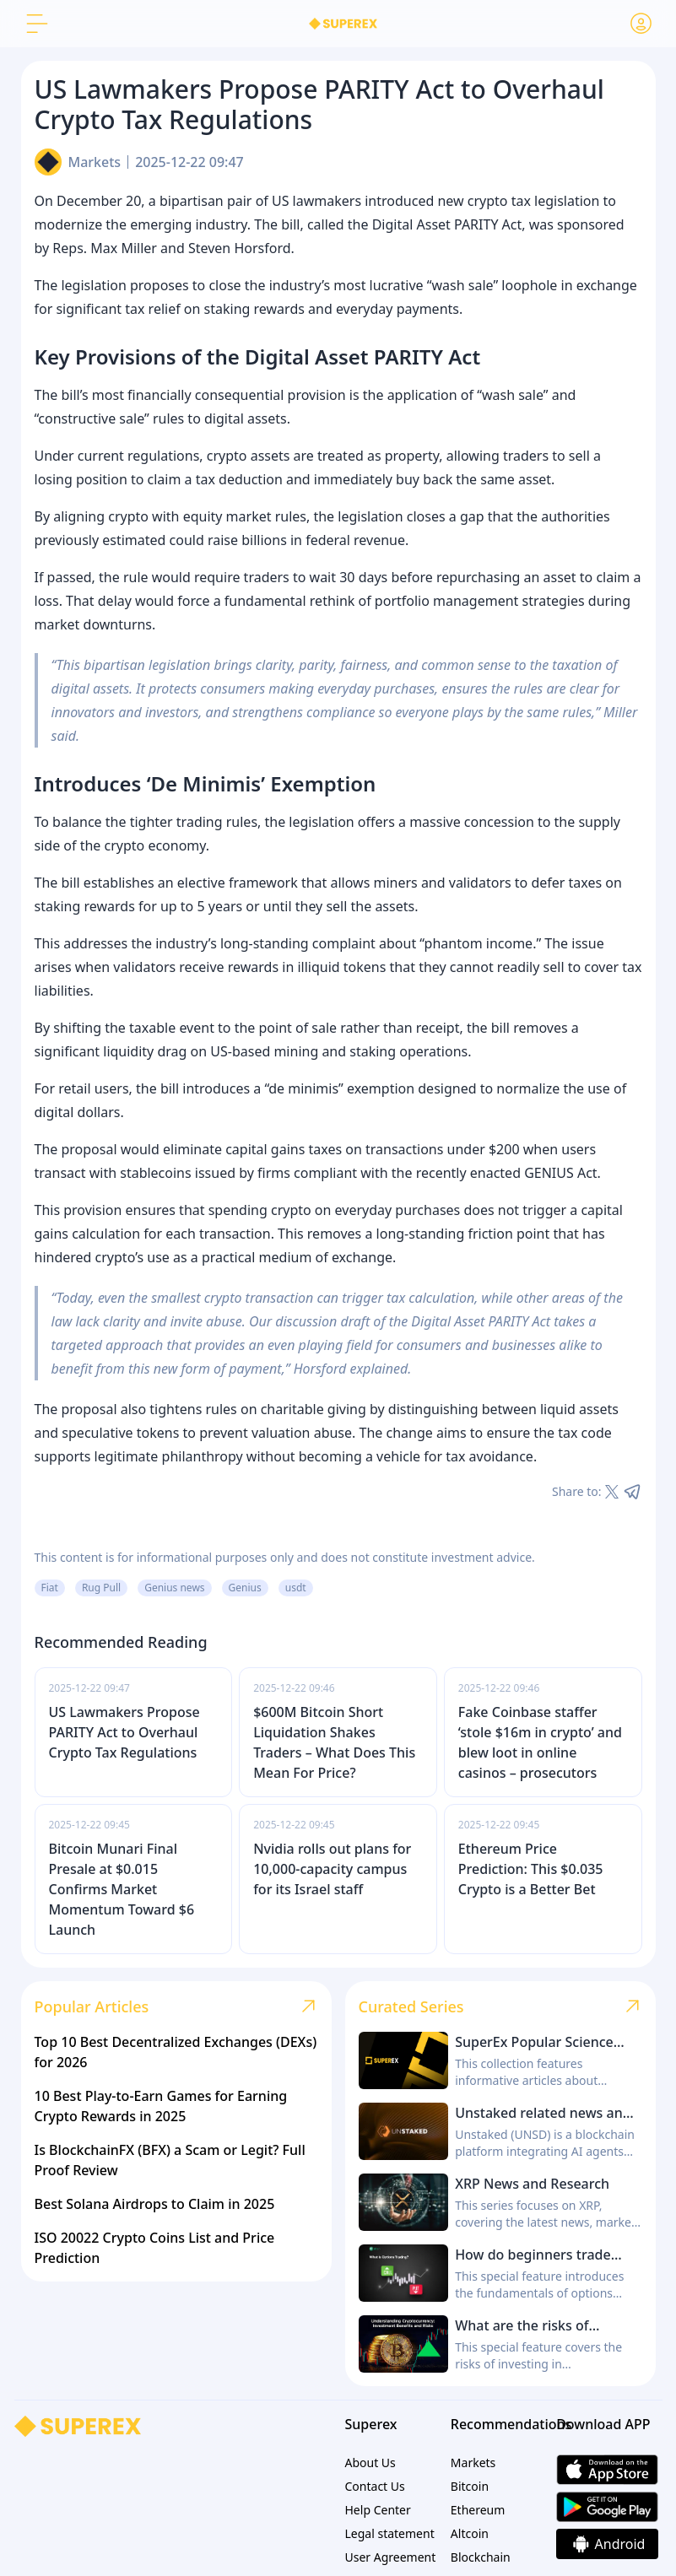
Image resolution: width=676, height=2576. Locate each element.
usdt (295, 1587)
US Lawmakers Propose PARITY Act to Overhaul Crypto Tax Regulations (124, 1732)
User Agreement (390, 2557)
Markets (95, 162)
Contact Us (375, 2486)
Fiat (49, 1587)
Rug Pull (101, 1587)
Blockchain (481, 2557)
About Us (370, 2462)
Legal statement (390, 2533)
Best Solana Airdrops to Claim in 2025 (155, 2204)
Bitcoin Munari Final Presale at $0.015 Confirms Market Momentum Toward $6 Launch (122, 1889)
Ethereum (478, 2510)
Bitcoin (470, 2486)
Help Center (378, 2510)
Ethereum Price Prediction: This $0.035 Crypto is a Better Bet (530, 1868)
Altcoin (470, 2533)
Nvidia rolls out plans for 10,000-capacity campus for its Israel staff (332, 1868)
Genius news (174, 1587)
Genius (245, 1587)
